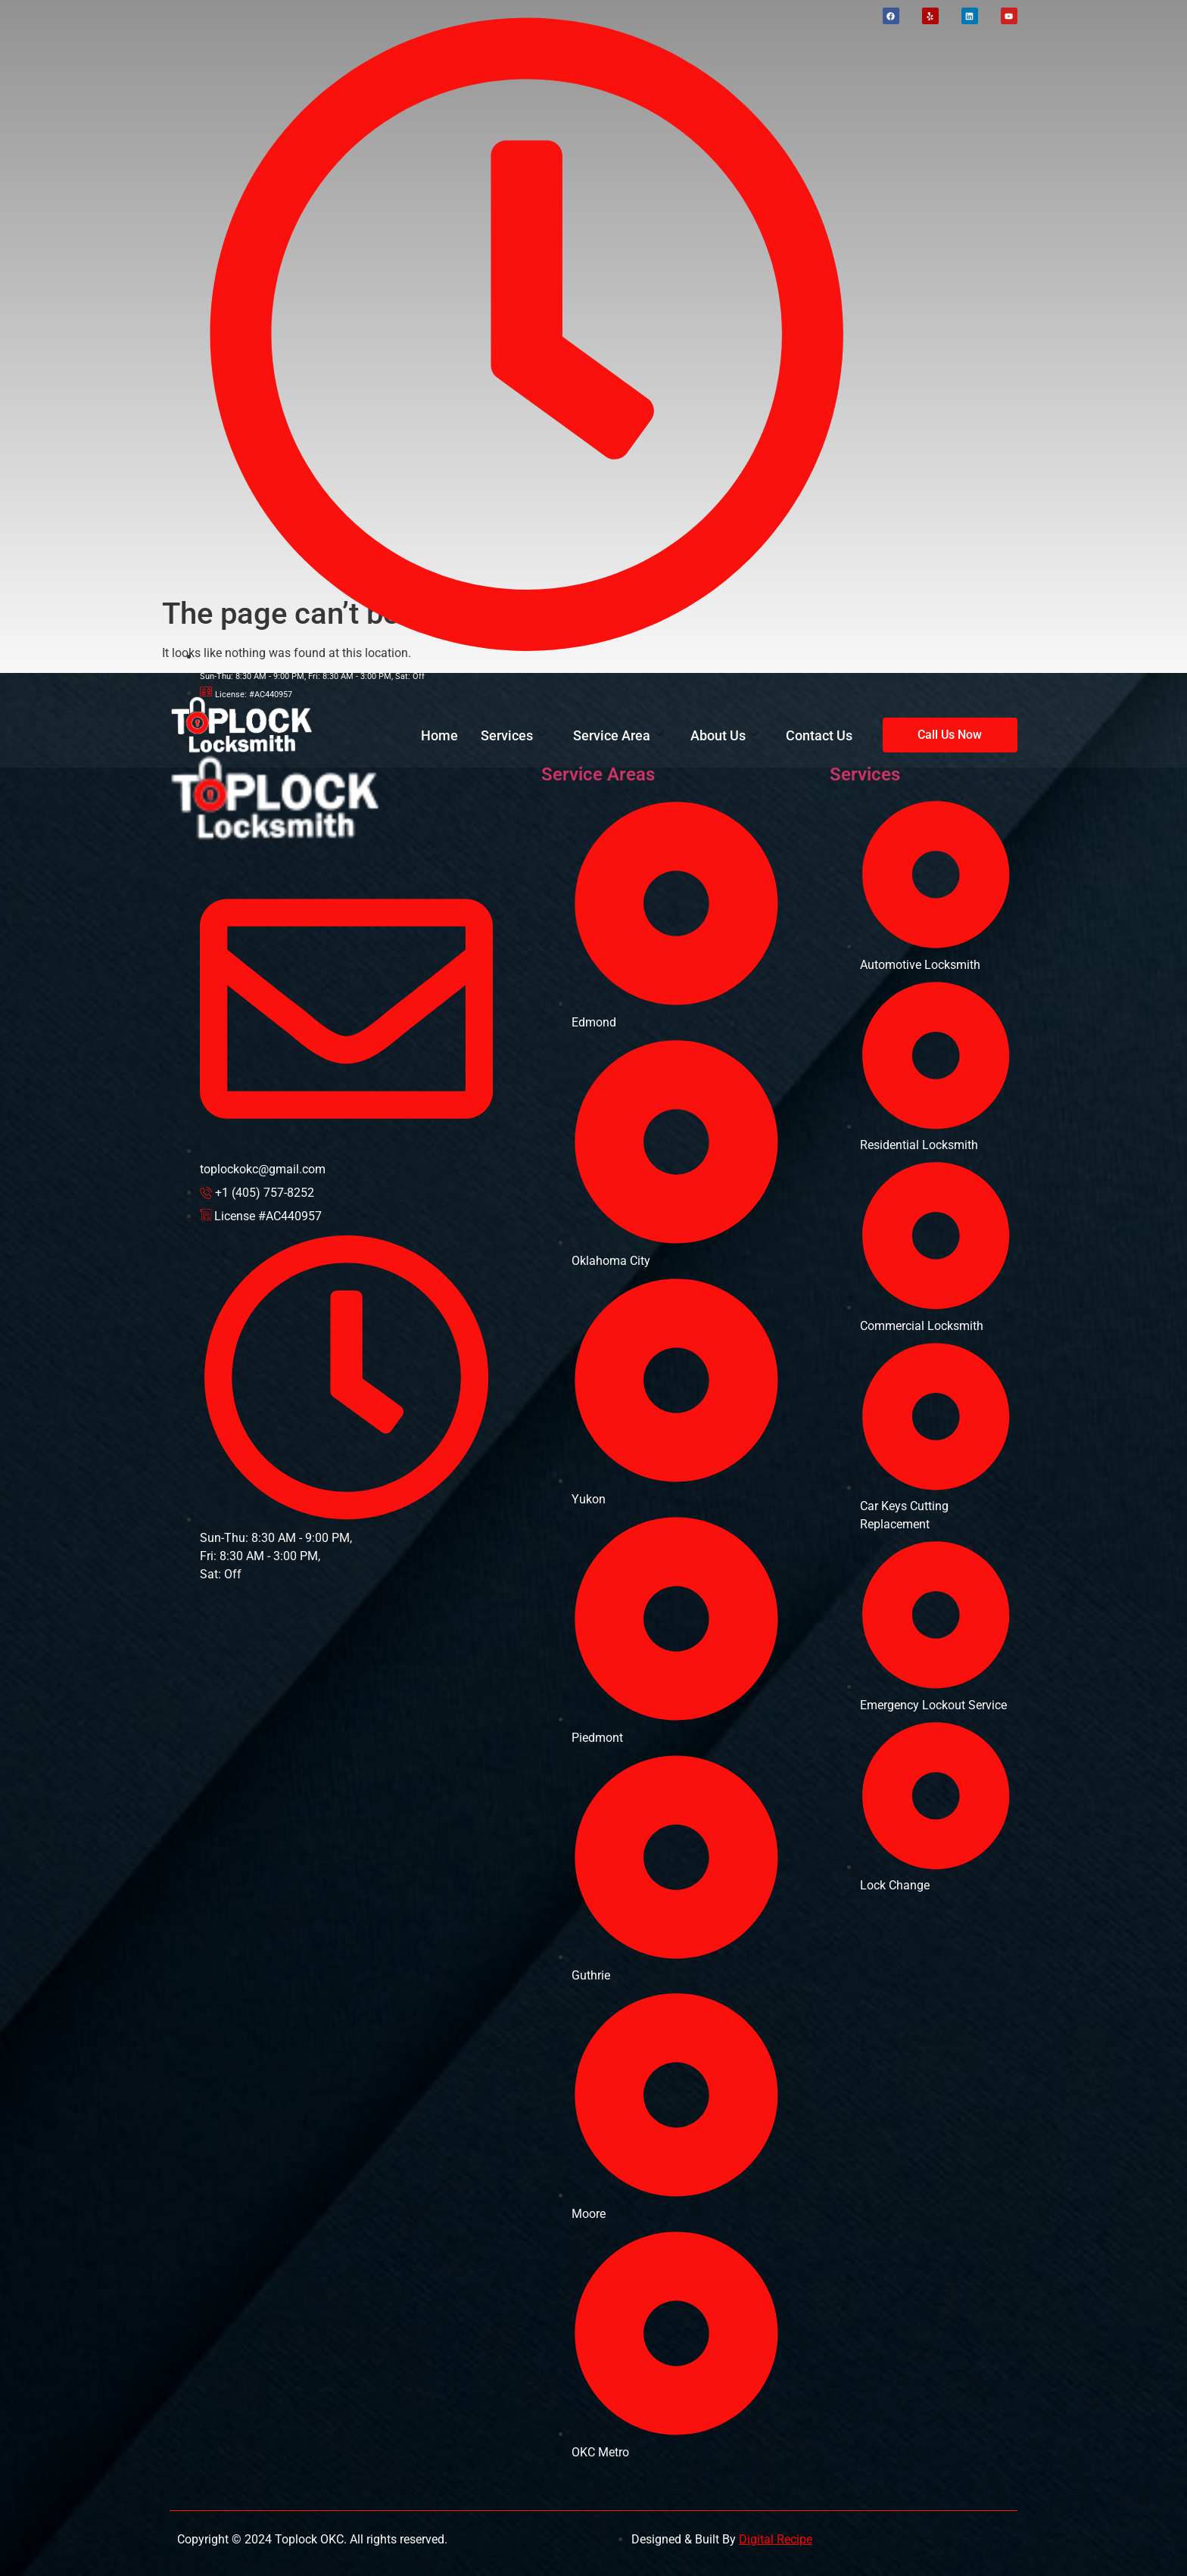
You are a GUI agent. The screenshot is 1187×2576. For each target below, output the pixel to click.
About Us (724, 735)
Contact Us (819, 735)
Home (439, 735)
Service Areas (598, 774)
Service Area (618, 735)
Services (513, 735)
